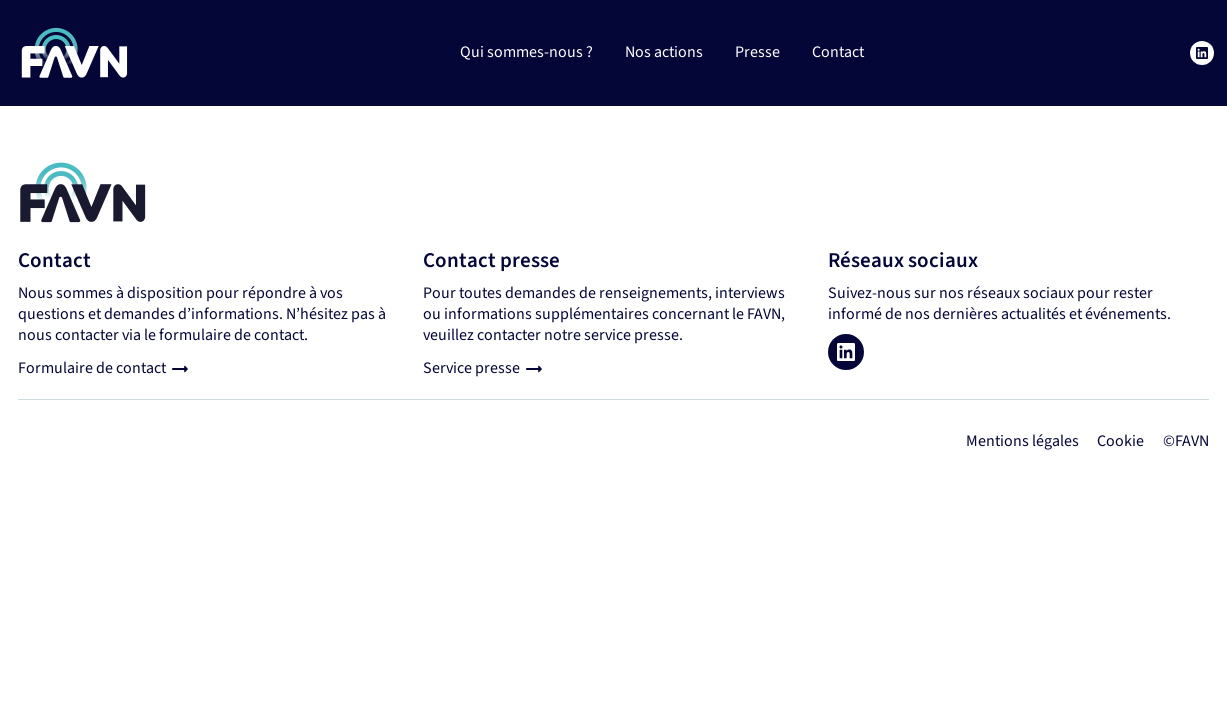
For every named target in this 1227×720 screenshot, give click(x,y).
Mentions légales (1022, 441)
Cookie (1120, 441)
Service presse (471, 368)
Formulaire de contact (92, 368)
